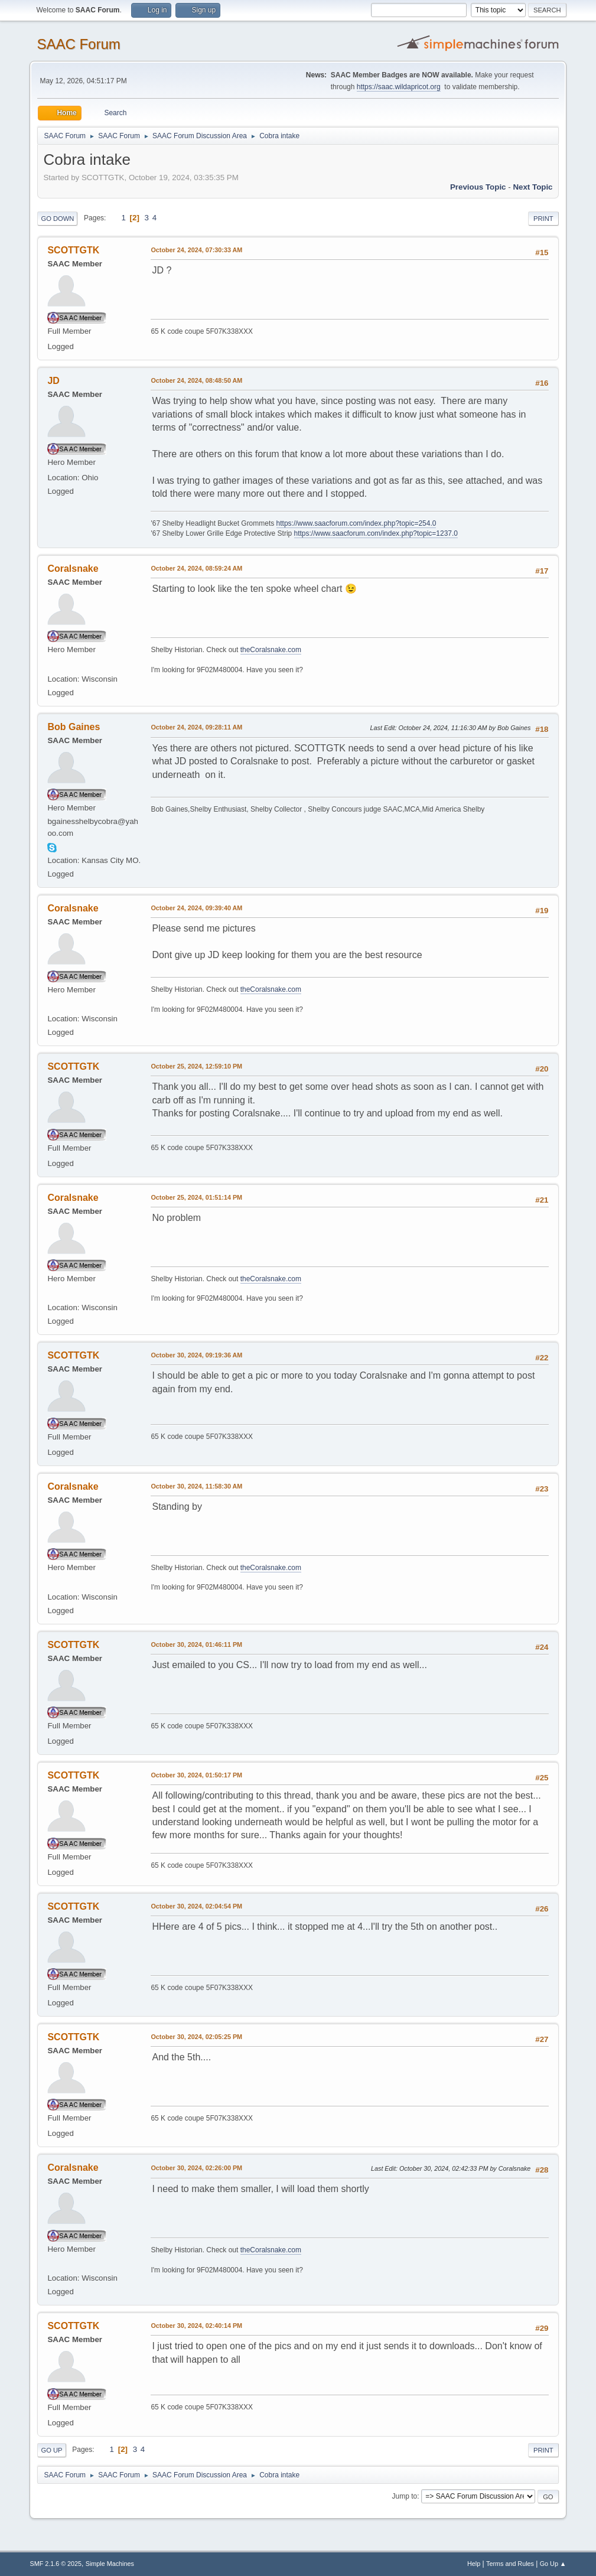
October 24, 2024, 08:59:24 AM (196, 568)
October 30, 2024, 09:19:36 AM (196, 1355)
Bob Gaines (73, 727)
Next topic (532, 187)
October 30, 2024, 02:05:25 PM (196, 2036)
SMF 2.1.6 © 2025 (56, 2563)
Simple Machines (110, 2563)
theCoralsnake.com (270, 650)
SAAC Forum (78, 44)
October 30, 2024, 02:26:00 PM (196, 2167)
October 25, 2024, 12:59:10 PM (196, 1066)
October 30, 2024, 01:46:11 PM (196, 1644)
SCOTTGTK (73, 250)
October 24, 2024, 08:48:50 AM (196, 380)
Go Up (51, 2450)
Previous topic (478, 187)
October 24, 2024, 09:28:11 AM (196, 727)
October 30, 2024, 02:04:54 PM (196, 1906)
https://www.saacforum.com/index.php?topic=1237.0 (376, 533)
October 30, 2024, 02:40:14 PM (196, 2325)
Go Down (57, 218)
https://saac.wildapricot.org (399, 87)
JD (53, 381)
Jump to (405, 2496)
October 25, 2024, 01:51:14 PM (196, 1197)
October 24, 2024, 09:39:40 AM (196, 907)
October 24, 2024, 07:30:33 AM (196, 249)
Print (543, 218)
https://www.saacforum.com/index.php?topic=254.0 (356, 523)
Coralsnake (72, 569)
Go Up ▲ (553, 2563)
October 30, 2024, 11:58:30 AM (196, 1486)
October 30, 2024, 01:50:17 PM (196, 1775)
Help (473, 2563)
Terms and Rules (510, 2563)
